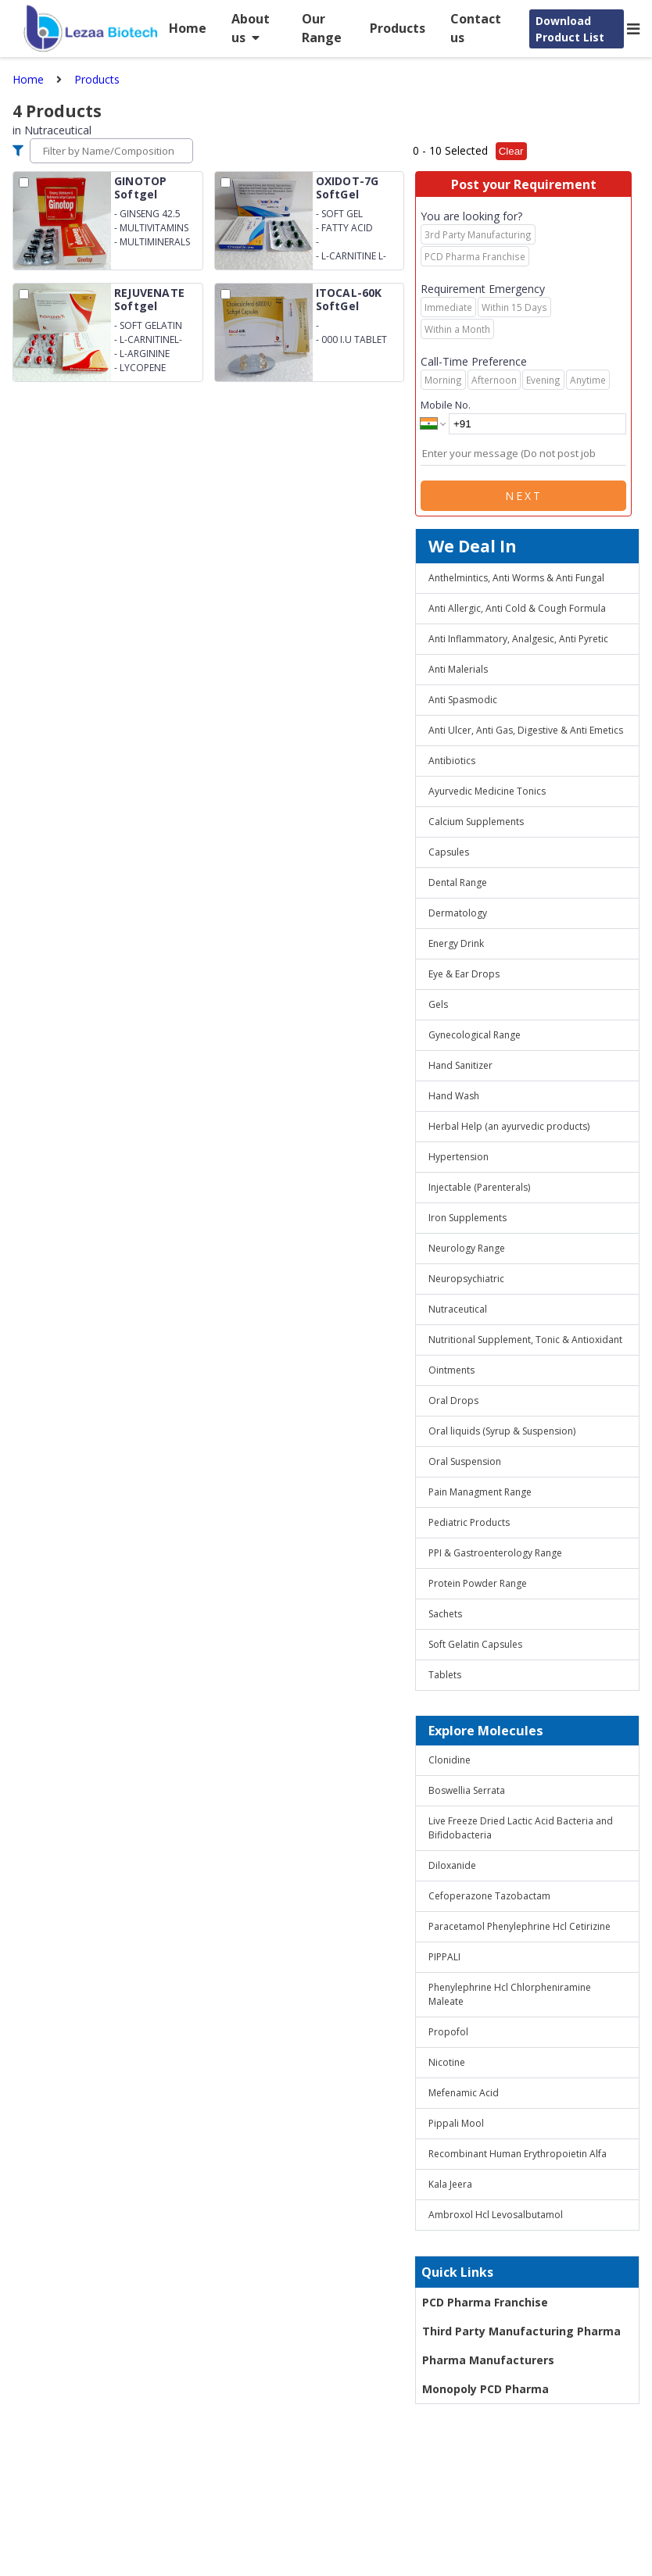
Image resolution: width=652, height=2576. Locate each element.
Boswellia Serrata (466, 1790)
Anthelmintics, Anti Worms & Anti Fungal (516, 577)
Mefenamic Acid (463, 2092)
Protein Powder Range (477, 1583)
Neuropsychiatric (466, 1278)
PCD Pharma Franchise (485, 2302)
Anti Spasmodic (462, 699)
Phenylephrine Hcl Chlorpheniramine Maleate (509, 1994)
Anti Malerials (458, 669)
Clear (511, 151)
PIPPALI (444, 1956)
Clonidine (449, 1760)
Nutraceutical (457, 1309)
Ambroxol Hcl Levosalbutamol (495, 2214)
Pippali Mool (456, 2123)
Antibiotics (451, 760)
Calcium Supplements (476, 821)
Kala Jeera (450, 2184)
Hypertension (458, 1156)
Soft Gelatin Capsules (475, 1644)
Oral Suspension (464, 1461)
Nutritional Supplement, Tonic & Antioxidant (525, 1339)
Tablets (444, 1674)
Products (397, 28)
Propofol (448, 2031)
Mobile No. (446, 405)
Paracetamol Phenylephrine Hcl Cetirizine (519, 1926)
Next (524, 495)
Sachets (445, 1613)
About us (250, 28)
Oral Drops (453, 1400)
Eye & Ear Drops (464, 974)
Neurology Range (466, 1248)
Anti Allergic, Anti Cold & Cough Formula (517, 608)
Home (187, 28)
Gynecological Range (474, 1034)
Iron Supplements (467, 1217)
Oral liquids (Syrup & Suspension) (501, 1431)
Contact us (475, 28)
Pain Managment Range (480, 1492)
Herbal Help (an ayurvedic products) (508, 1126)
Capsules (448, 852)
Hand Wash (453, 1095)
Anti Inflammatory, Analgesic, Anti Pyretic (518, 638)
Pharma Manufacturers (488, 2360)
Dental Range (457, 882)
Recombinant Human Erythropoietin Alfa (517, 2153)
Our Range (322, 28)
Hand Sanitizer (460, 1065)
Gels (438, 1004)
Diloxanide (452, 1865)
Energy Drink (456, 943)
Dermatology (457, 913)
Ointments (451, 1370)
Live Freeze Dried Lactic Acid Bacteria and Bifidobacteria (520, 1828)
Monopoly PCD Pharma (485, 2388)
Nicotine (446, 2062)
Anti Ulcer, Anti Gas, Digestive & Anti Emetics (525, 730)
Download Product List (570, 29)
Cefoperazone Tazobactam (489, 1896)
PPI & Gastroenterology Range (495, 1553)
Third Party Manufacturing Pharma (521, 2331)
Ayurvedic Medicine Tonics (487, 791)
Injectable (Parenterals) (479, 1187)
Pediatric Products (469, 1522)
